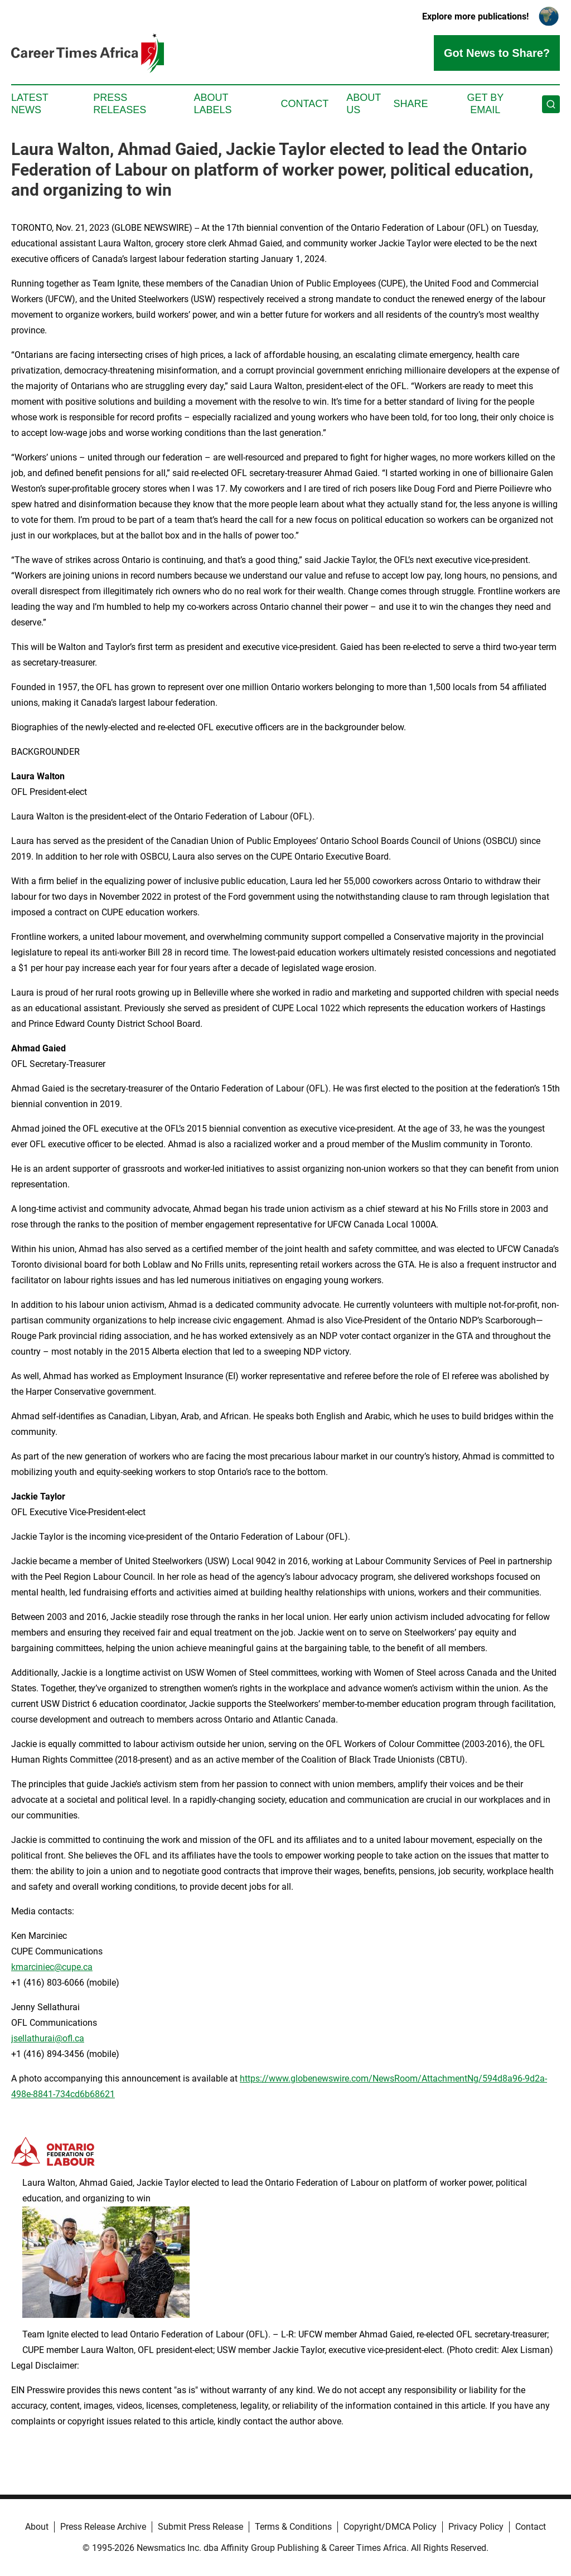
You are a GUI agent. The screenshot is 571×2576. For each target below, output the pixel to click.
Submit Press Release (200, 2526)
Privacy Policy (476, 2526)
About (37, 2526)
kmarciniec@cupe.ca (52, 1967)
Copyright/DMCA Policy (390, 2526)
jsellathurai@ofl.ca (47, 2038)
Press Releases (119, 103)
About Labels (213, 103)
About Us (363, 103)
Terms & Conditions (293, 2526)
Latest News (29, 103)
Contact (304, 103)
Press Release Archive (103, 2526)
